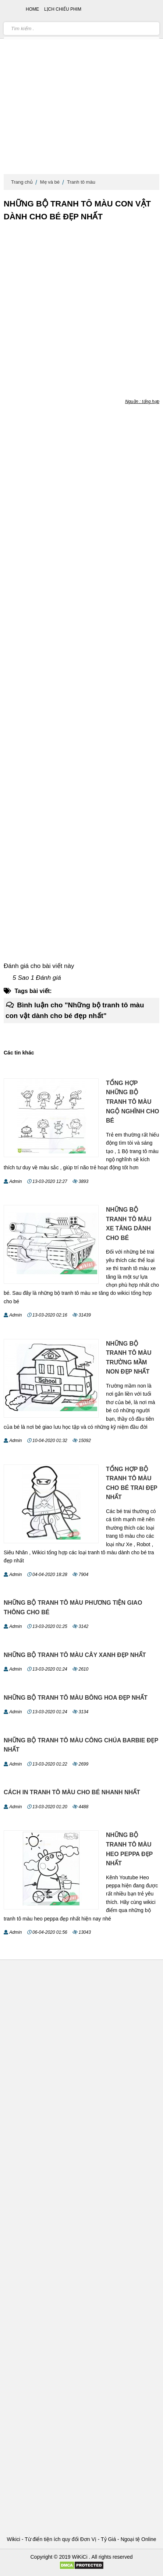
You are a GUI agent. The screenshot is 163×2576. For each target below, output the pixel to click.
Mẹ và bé (50, 182)
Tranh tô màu (81, 182)
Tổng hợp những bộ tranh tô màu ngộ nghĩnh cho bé (132, 1102)
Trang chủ (22, 182)
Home (32, 9)
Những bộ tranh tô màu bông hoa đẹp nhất (76, 1698)
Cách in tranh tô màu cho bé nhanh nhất (72, 1792)
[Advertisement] (81, 88)
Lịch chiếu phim (62, 9)
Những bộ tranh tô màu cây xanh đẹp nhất (75, 1655)
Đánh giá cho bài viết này (39, 965)
